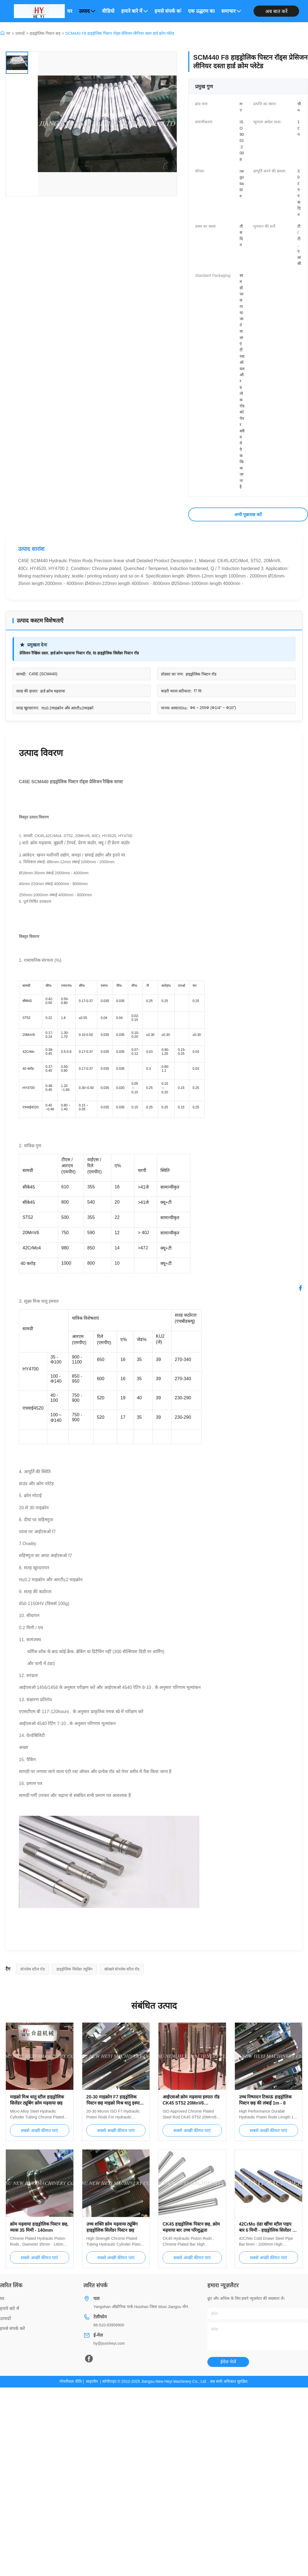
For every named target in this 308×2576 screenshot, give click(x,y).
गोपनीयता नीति (70, 2381)
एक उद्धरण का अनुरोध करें (201, 11)
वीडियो (108, 11)
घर (69, 11)
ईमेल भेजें (228, 2361)
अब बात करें (276, 11)
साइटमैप (92, 2381)
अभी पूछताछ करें (248, 514)
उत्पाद (87, 11)
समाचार (231, 11)
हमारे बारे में (134, 11)
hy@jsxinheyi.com (109, 2343)
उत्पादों (20, 33)
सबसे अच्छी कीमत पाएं (39, 2130)
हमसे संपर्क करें (168, 11)
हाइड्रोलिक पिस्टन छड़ (45, 33)
